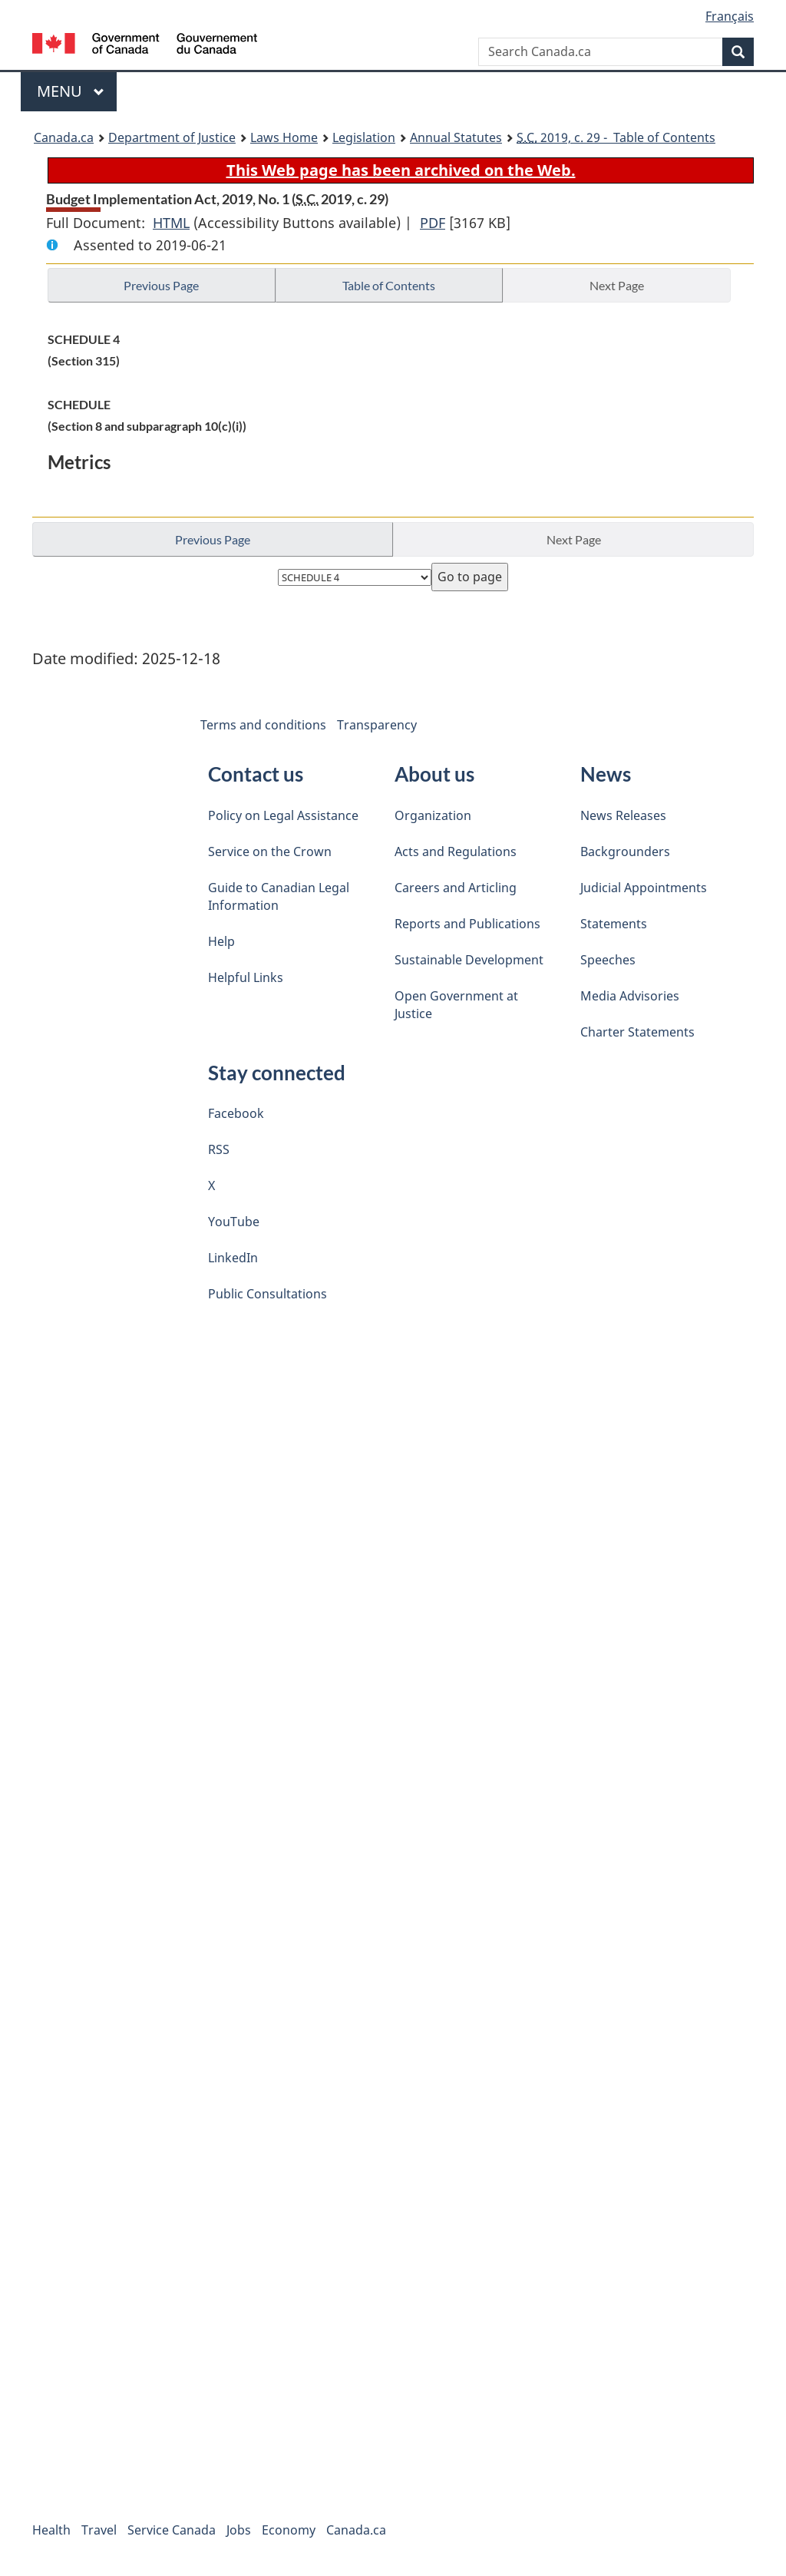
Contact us (255, 774)
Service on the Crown (270, 851)
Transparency (377, 724)
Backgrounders (625, 851)
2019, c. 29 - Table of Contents (616, 137)
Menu (70, 91)
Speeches (608, 959)
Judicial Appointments (643, 887)
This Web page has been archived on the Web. (401, 170)
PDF (432, 222)
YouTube (233, 1221)
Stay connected (276, 1072)
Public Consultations (267, 1293)
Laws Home (284, 137)
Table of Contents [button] (388, 285)
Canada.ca (64, 137)
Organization (433, 815)
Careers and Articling (456, 887)
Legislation (363, 137)
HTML (171, 222)
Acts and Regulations (456, 851)
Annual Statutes (456, 137)
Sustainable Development (469, 959)
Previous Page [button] (161, 285)
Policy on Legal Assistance (283, 815)
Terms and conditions (263, 724)
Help (221, 941)
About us (434, 774)
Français (729, 16)
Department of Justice (172, 137)
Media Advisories (629, 995)
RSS (219, 1149)
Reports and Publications (467, 923)
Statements (613, 923)
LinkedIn (233, 1257)
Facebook (236, 1113)
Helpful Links (245, 977)
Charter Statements (637, 1031)
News (605, 774)
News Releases (623, 815)
